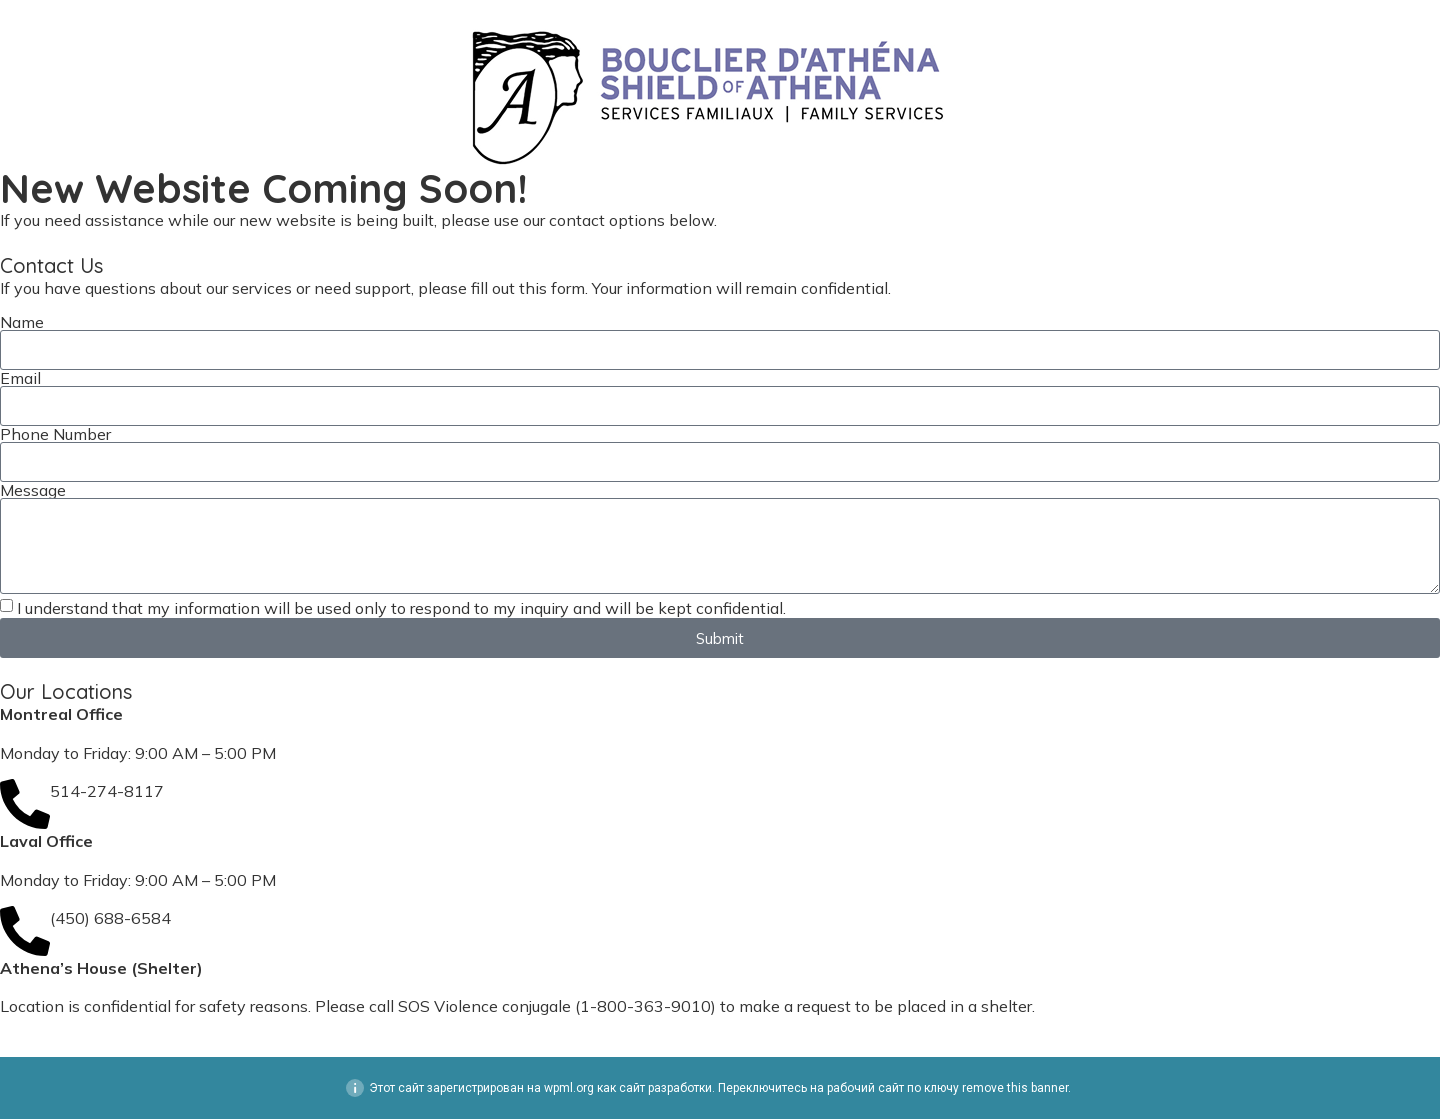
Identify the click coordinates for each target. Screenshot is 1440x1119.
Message (33, 490)
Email (20, 378)
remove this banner (1015, 1088)
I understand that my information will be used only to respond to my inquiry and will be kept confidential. (401, 608)
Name (22, 322)
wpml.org (569, 1088)
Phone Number (55, 434)
